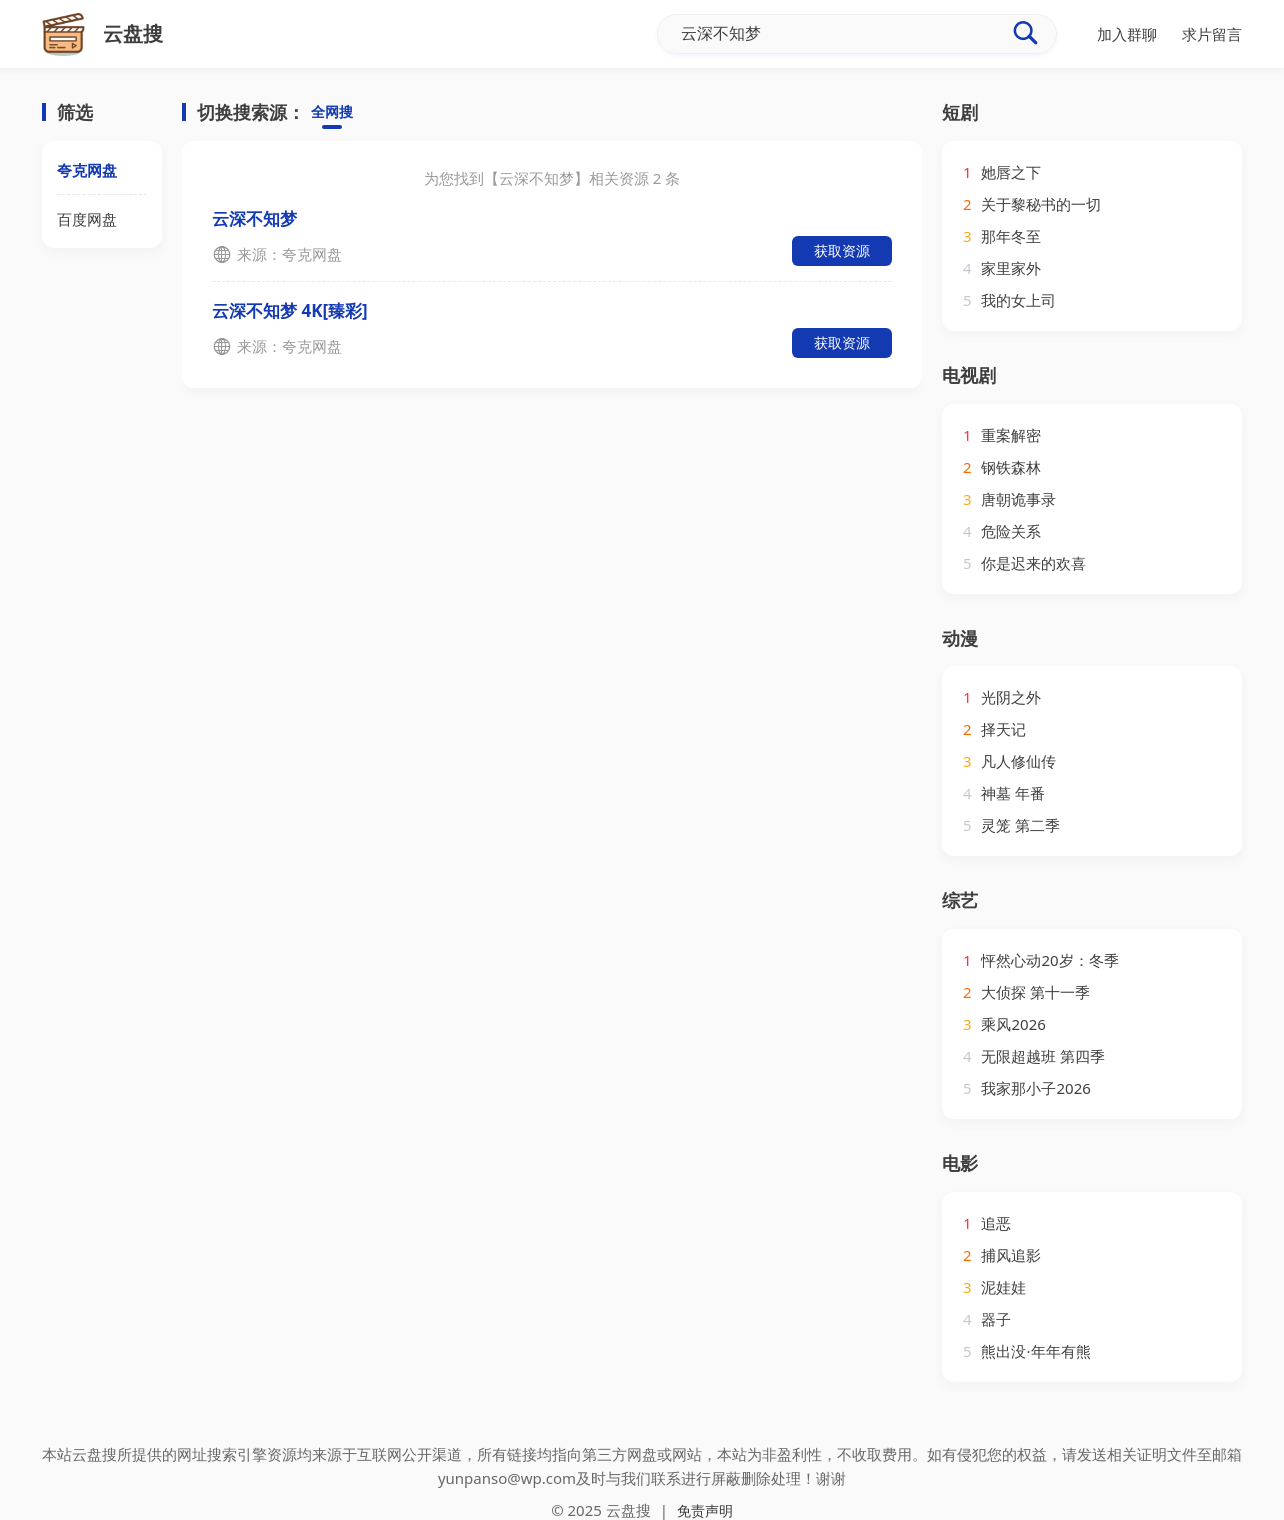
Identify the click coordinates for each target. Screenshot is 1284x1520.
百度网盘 (87, 219)
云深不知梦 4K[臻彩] (290, 310)
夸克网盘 (87, 170)
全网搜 (333, 113)
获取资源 (842, 250)
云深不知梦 (254, 218)
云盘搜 (628, 1510)
